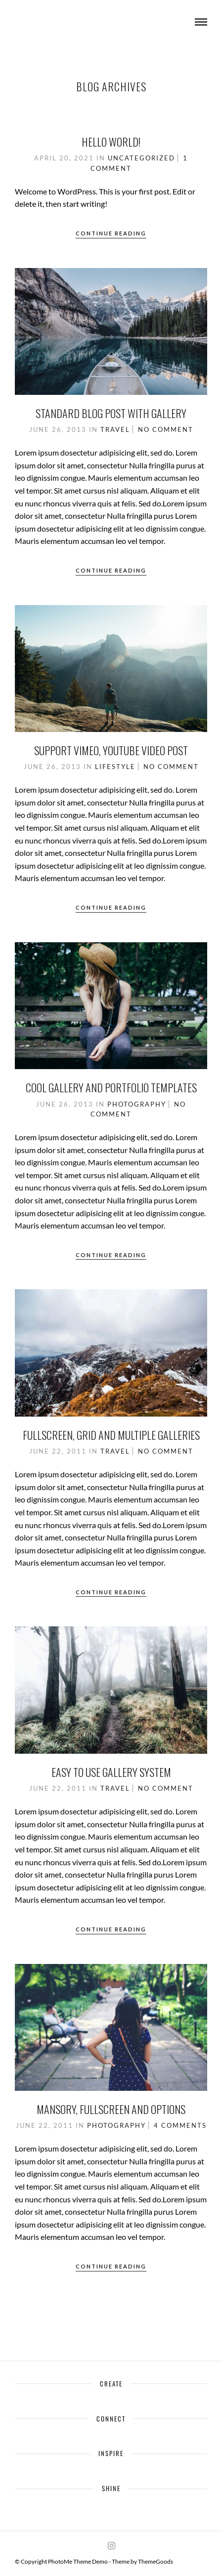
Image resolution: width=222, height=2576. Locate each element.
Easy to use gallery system (111, 1772)
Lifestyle (115, 766)
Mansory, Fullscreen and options (111, 2109)
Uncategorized (141, 158)
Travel (115, 429)
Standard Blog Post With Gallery (111, 413)
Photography (136, 1104)
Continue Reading (111, 233)
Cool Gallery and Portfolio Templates (111, 1087)
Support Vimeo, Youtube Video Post (111, 750)
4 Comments (180, 2125)
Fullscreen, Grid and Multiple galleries (111, 1435)
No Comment (165, 429)
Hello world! (111, 142)
